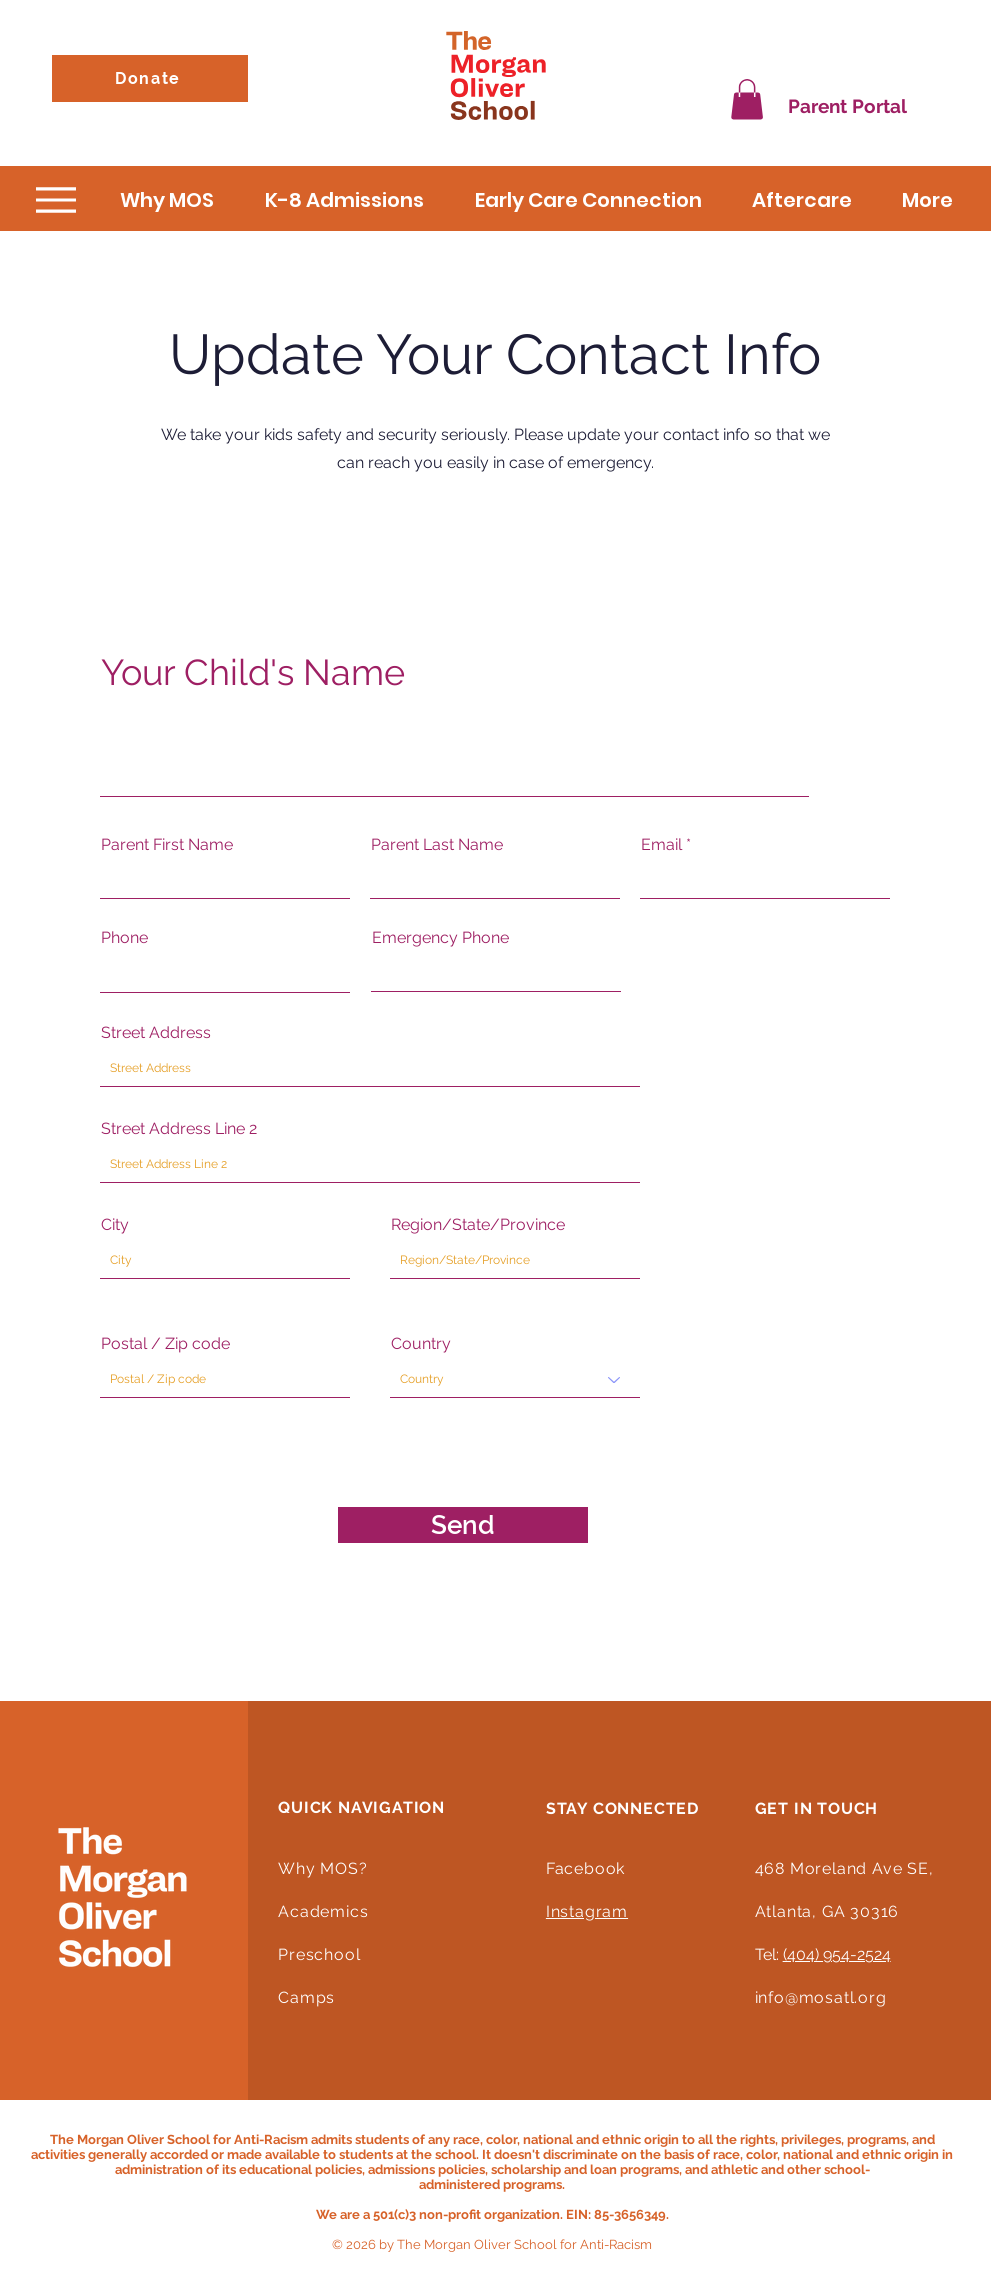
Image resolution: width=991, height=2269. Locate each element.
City (115, 1225)
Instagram (587, 1911)
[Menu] (56, 200)
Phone (124, 938)
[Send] (463, 1525)
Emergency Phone (440, 938)
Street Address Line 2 (179, 1129)
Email (661, 845)
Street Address (156, 1033)
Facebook (585, 1868)
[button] (747, 99)
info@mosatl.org (821, 1997)
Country (421, 1344)
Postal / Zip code (165, 1344)
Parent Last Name (437, 845)
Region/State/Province (478, 1225)
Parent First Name (167, 845)
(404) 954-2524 (837, 1954)
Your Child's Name (253, 672)
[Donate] (150, 78)
